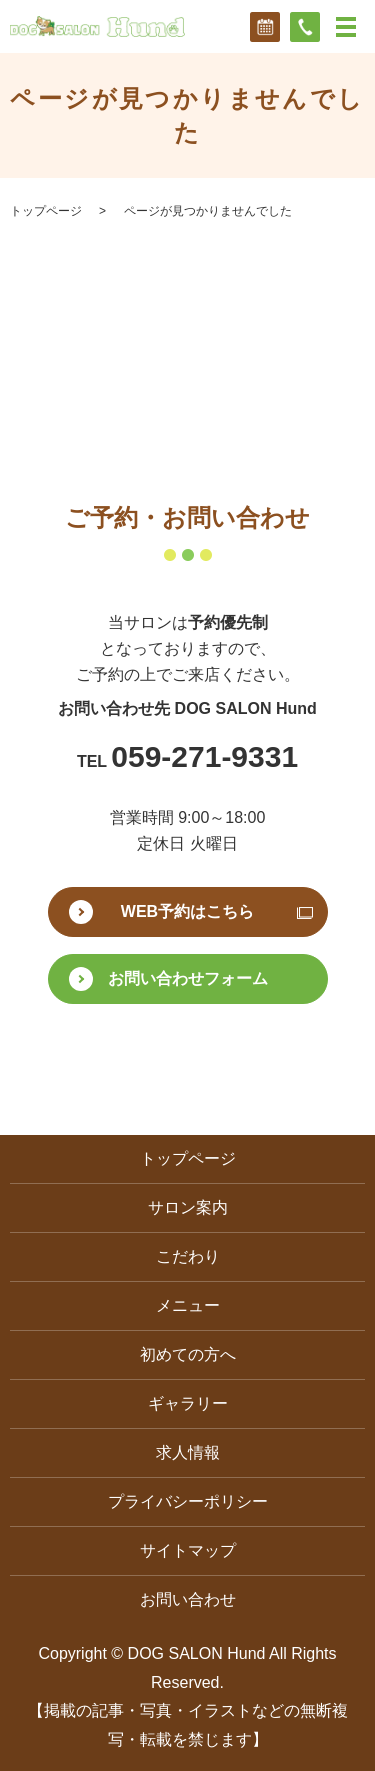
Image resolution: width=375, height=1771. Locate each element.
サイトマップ (188, 1550)
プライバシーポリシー (188, 1501)
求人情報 (188, 1452)
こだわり (188, 1256)
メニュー (188, 1305)
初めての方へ (188, 1354)
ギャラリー (188, 1403)
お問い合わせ (188, 1599)
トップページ (46, 211)
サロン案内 (188, 1207)
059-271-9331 (204, 757)
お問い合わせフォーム (188, 978)
